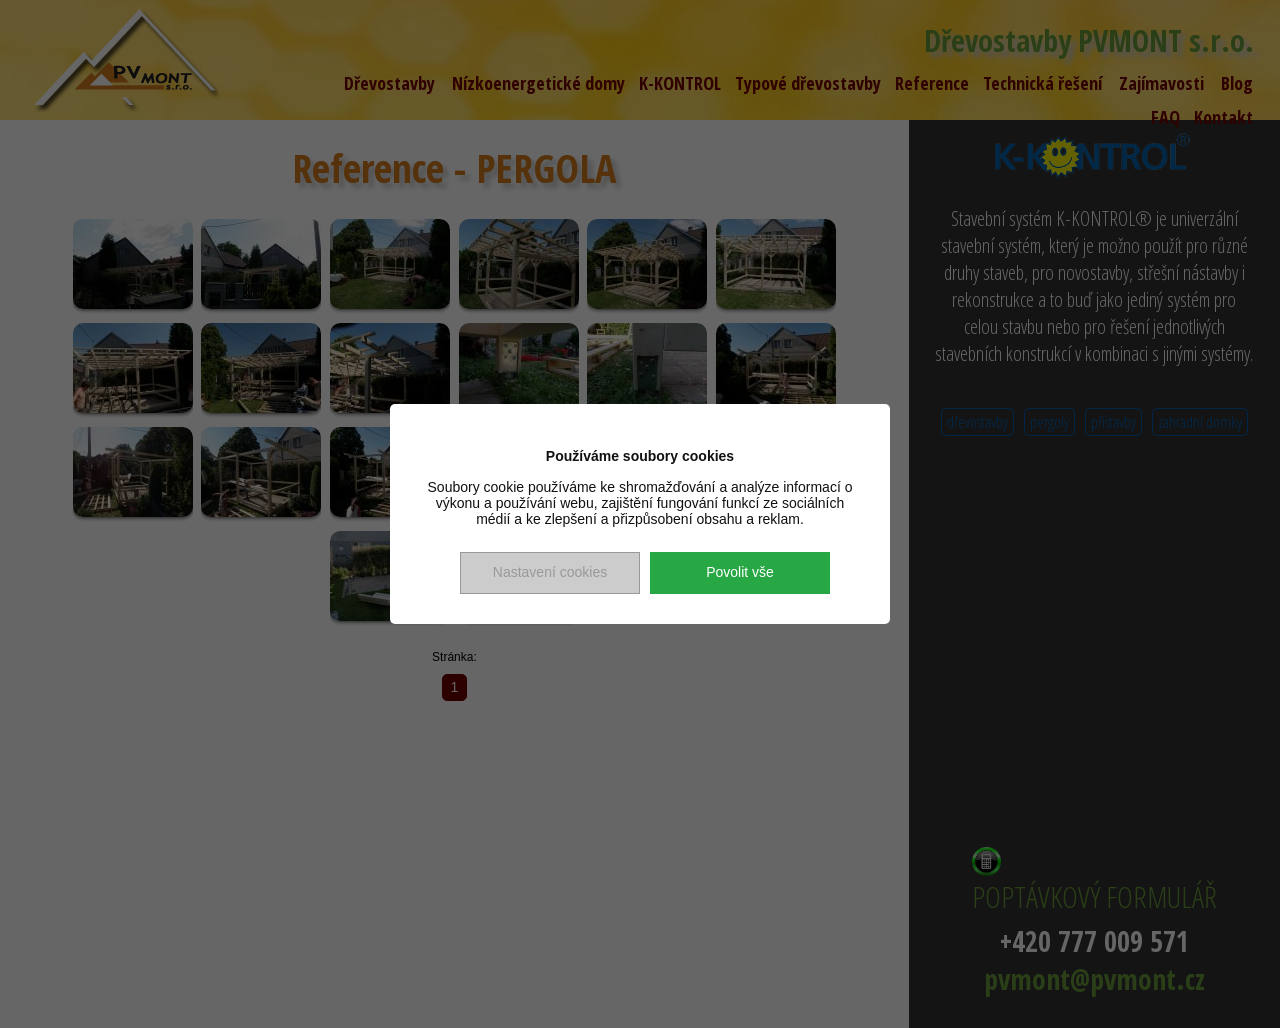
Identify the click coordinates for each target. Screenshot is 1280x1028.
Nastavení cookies (550, 572)
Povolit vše (740, 572)
